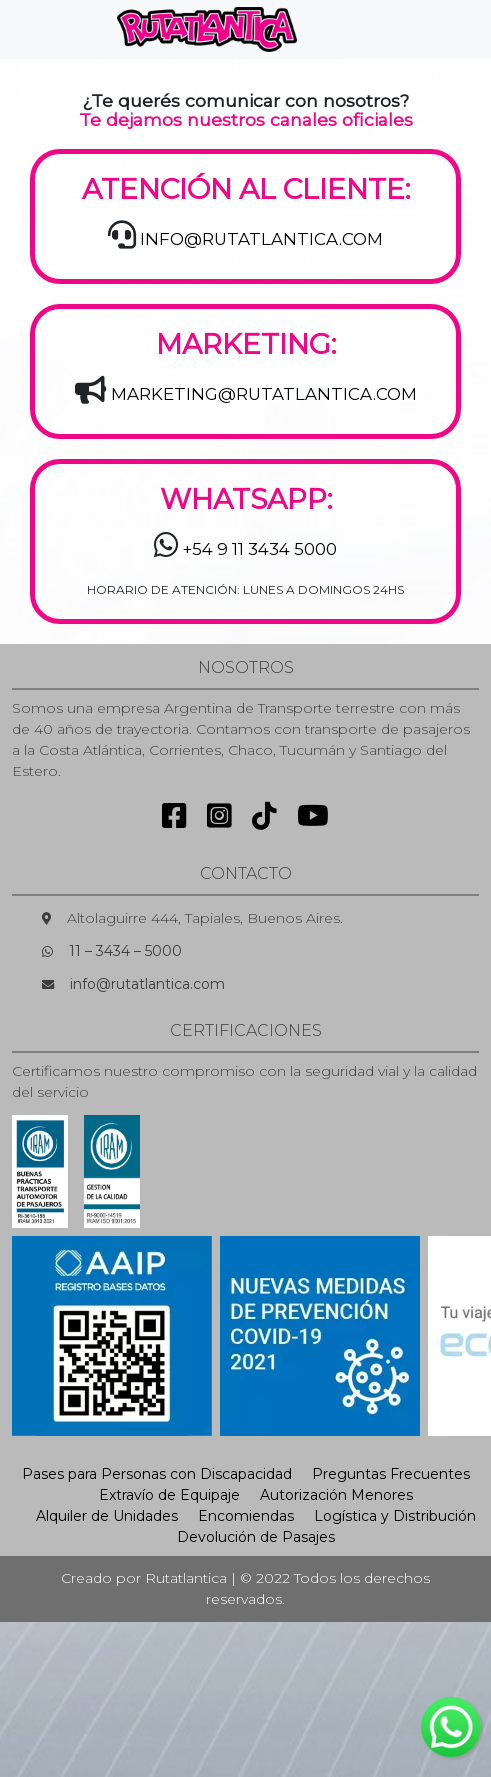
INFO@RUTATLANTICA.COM (261, 239)
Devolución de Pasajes (256, 1537)
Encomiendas (246, 1516)
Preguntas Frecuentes (391, 1474)
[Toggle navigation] (346, 29)
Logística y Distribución (395, 1516)
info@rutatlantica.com (147, 984)
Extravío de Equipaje (169, 1495)
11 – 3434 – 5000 (125, 951)
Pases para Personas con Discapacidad (157, 1474)
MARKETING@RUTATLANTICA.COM (264, 394)
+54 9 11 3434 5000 (260, 549)
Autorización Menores (336, 1495)
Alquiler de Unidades (107, 1516)
